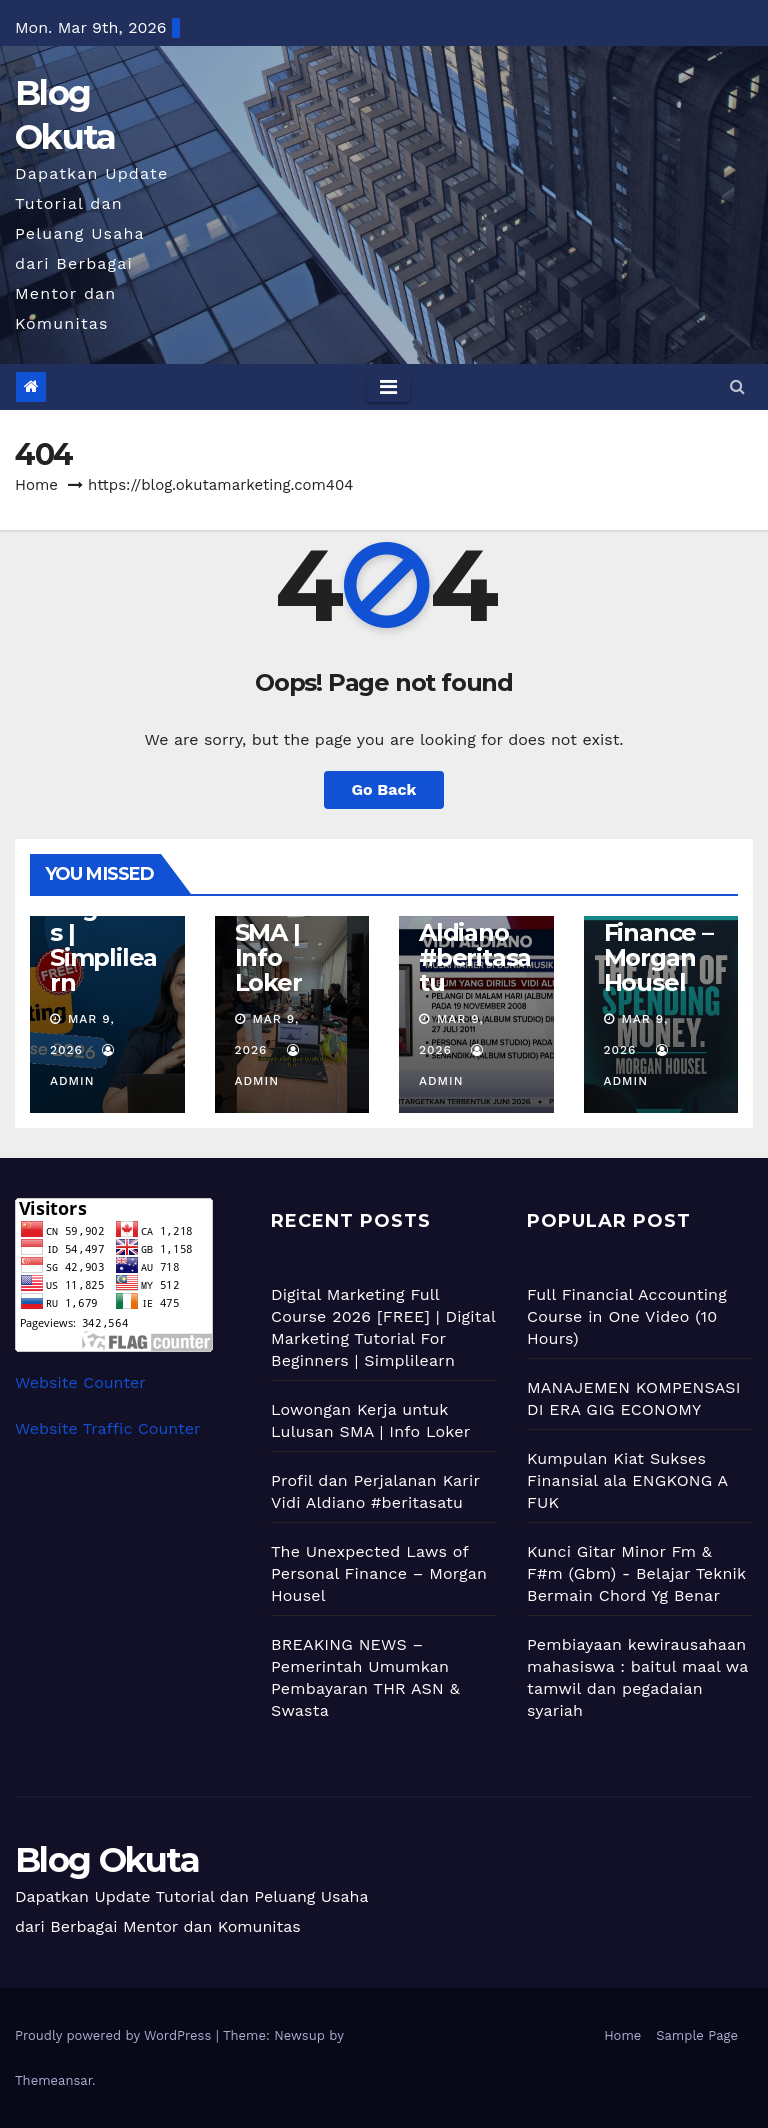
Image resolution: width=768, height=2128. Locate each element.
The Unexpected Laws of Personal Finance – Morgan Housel (379, 1573)
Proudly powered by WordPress (115, 2035)
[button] (737, 386)
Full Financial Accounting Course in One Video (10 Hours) (627, 1316)
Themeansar (53, 2080)
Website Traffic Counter (108, 1428)
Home (36, 485)
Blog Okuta (107, 1860)
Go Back (384, 789)
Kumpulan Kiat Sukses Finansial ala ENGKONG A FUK (627, 1480)
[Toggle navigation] (388, 387)
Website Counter (80, 1382)
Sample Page (697, 2035)
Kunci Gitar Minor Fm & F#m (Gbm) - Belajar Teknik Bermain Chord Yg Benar (636, 1573)
